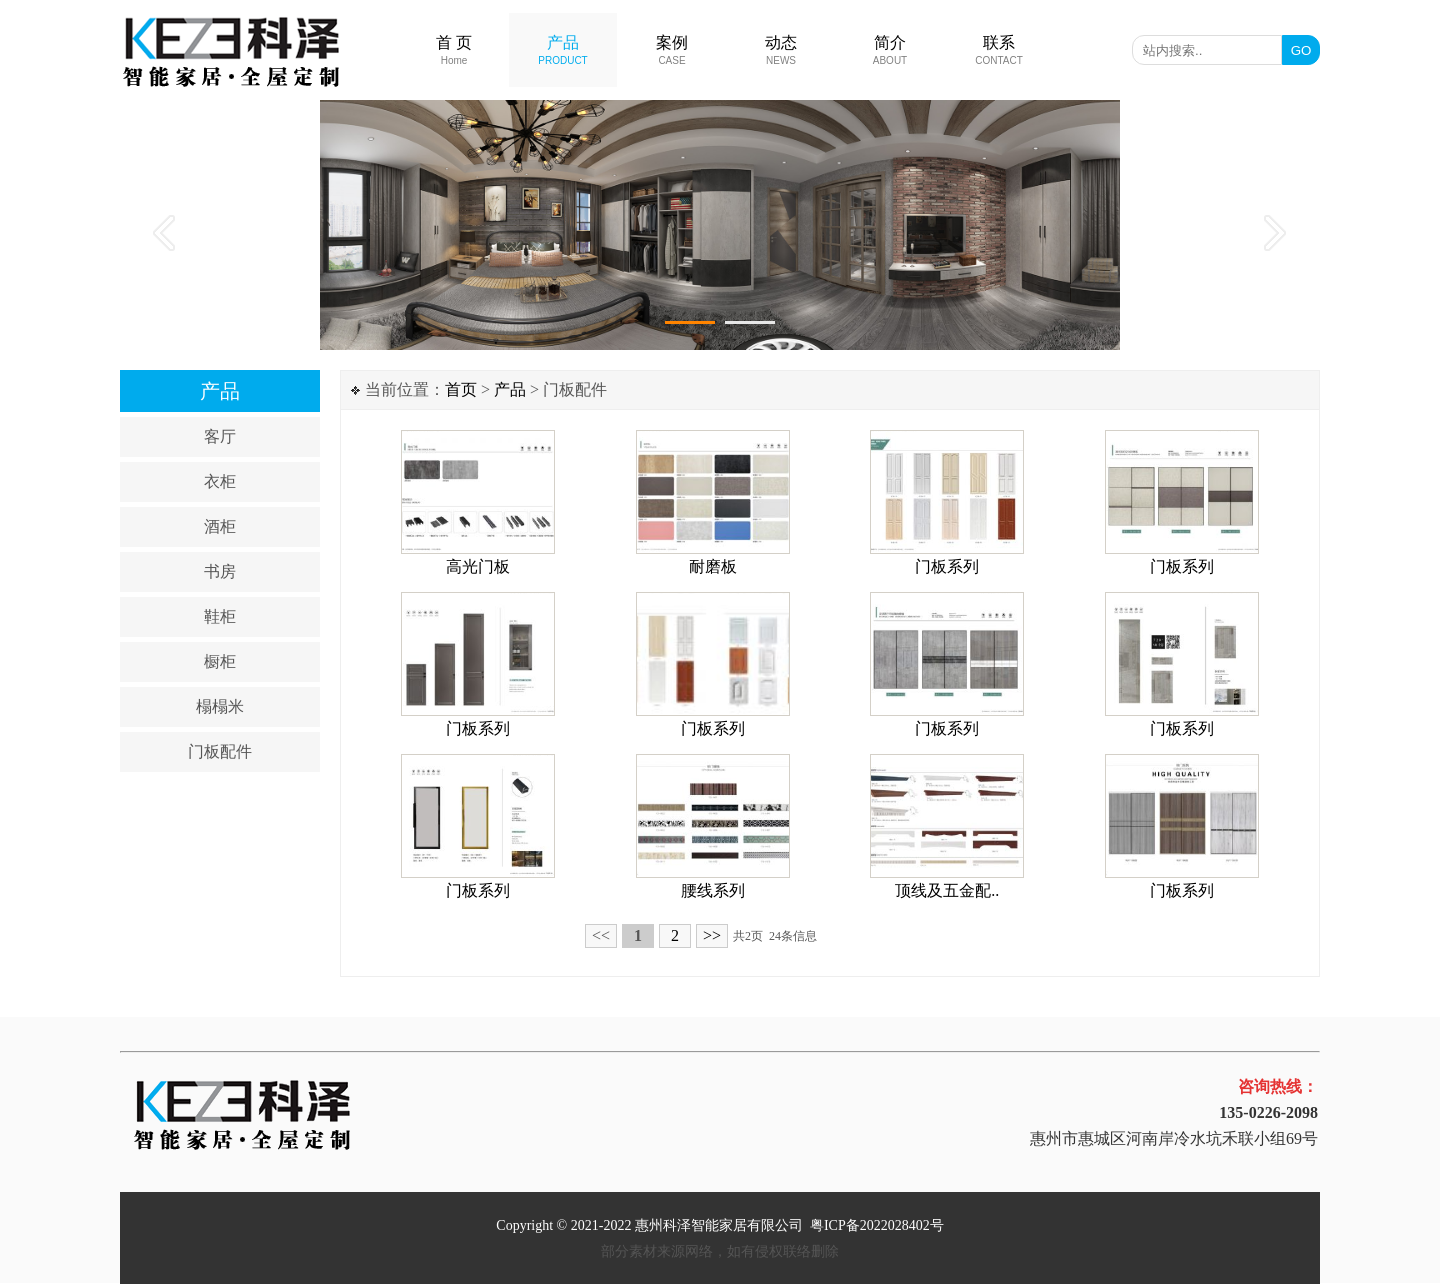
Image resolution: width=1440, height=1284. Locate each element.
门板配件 (220, 751)
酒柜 (220, 526)
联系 (999, 50)
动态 (781, 50)
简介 (890, 50)
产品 (562, 50)
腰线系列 (713, 890)
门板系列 (947, 566)
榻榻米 (220, 706)
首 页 (454, 50)
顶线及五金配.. (947, 890)
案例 (672, 50)
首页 (461, 389)
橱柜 (220, 661)
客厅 (220, 436)
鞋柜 (220, 616)
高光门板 (478, 566)
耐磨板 (713, 566)
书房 (220, 571)
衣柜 (220, 481)
